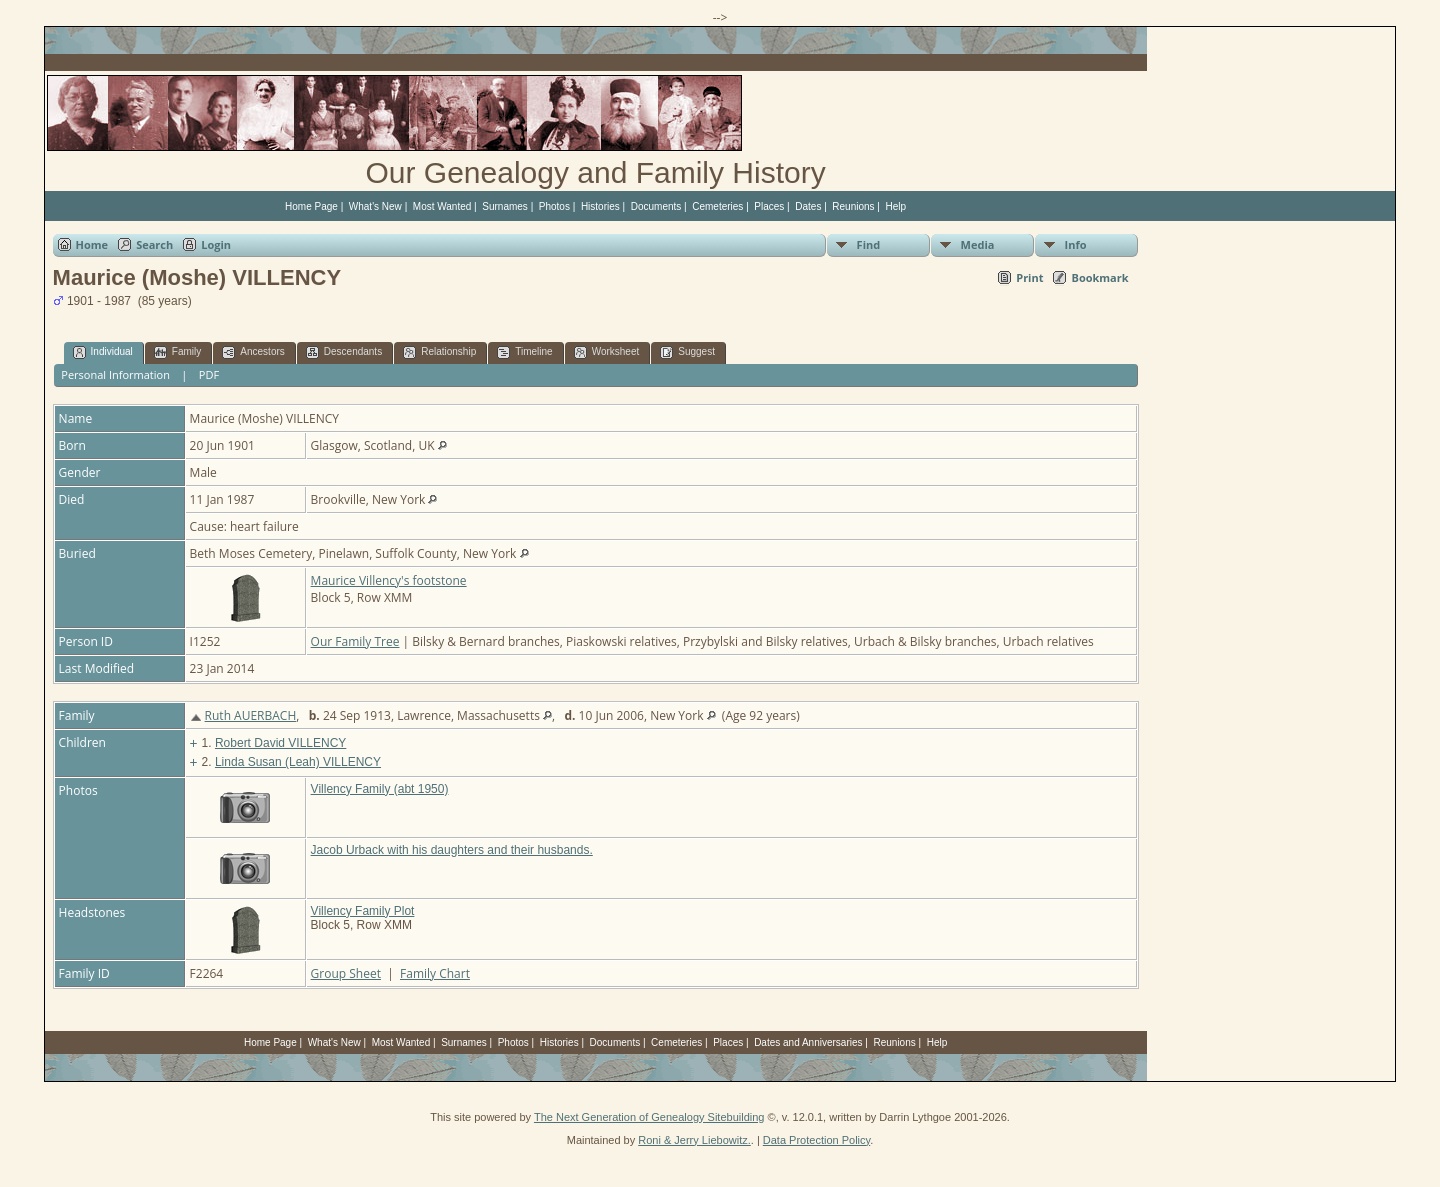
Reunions (853, 206)
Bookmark (1099, 277)
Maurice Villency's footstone (389, 580)
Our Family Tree (355, 641)
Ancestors (253, 352)
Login (216, 244)
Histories (600, 206)
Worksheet (607, 352)
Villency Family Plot (363, 911)
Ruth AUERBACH (251, 715)
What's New (375, 206)
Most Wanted (442, 206)
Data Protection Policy (816, 1140)
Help (896, 206)
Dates (808, 206)
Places (769, 206)
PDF (209, 374)
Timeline (524, 352)
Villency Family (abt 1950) (380, 789)
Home (92, 244)
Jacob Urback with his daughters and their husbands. (452, 850)
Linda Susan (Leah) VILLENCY (298, 762)
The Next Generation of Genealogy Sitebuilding (649, 1117)
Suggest (687, 352)
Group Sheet (346, 973)
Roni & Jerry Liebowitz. (694, 1140)
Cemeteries (717, 206)
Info (1076, 244)
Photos (554, 206)
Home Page (311, 206)
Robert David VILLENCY (280, 743)
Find (869, 244)
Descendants (344, 352)
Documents (656, 206)
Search (154, 244)
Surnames (505, 206)
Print (1029, 277)
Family (177, 352)
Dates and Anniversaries (808, 1042)
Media (978, 244)
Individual (103, 352)
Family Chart (435, 973)
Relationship (439, 352)
